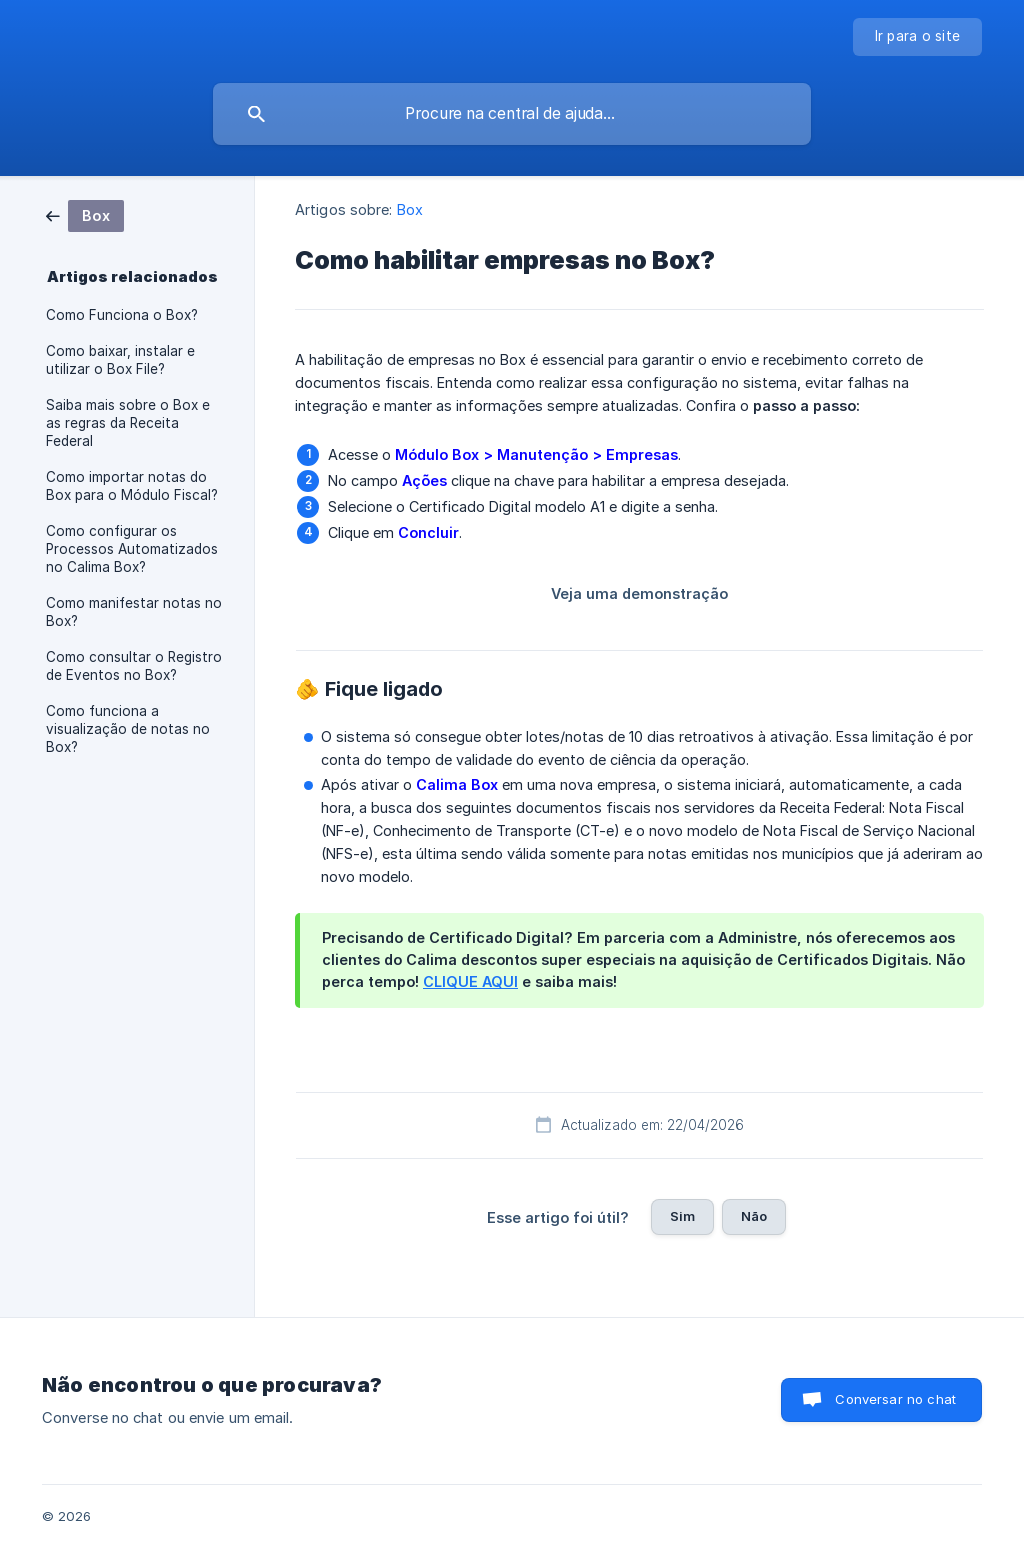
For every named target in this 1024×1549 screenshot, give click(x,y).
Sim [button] (682, 1216)
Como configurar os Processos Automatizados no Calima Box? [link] (132, 549)
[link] (85, 214)
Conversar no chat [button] (895, 1399)
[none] (918, 37)
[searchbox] (512, 114)
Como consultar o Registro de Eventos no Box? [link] (134, 666)
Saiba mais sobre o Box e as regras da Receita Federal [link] (128, 423)
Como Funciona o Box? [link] (122, 315)
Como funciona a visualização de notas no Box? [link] (128, 729)
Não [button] (754, 1216)
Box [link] (410, 209)
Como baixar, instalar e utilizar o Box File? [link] (120, 360)
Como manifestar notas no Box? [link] (134, 612)
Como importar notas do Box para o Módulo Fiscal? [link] (132, 486)
